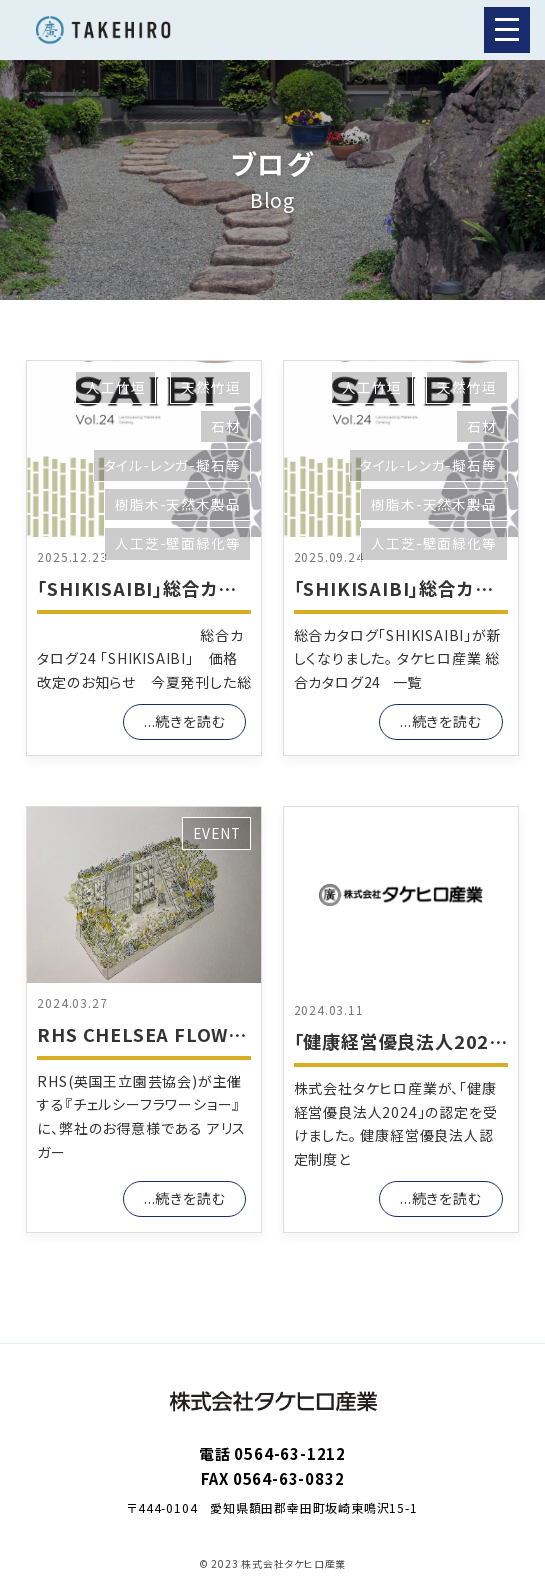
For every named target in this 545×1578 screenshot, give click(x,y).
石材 (226, 426)
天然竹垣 (210, 387)
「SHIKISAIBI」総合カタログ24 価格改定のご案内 (242, 588)
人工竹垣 (115, 387)
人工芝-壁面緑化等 (177, 543)
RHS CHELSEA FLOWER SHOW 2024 (202, 1034)
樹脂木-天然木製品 (177, 504)
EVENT (216, 833)
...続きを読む (184, 721)
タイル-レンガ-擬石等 (172, 465)
